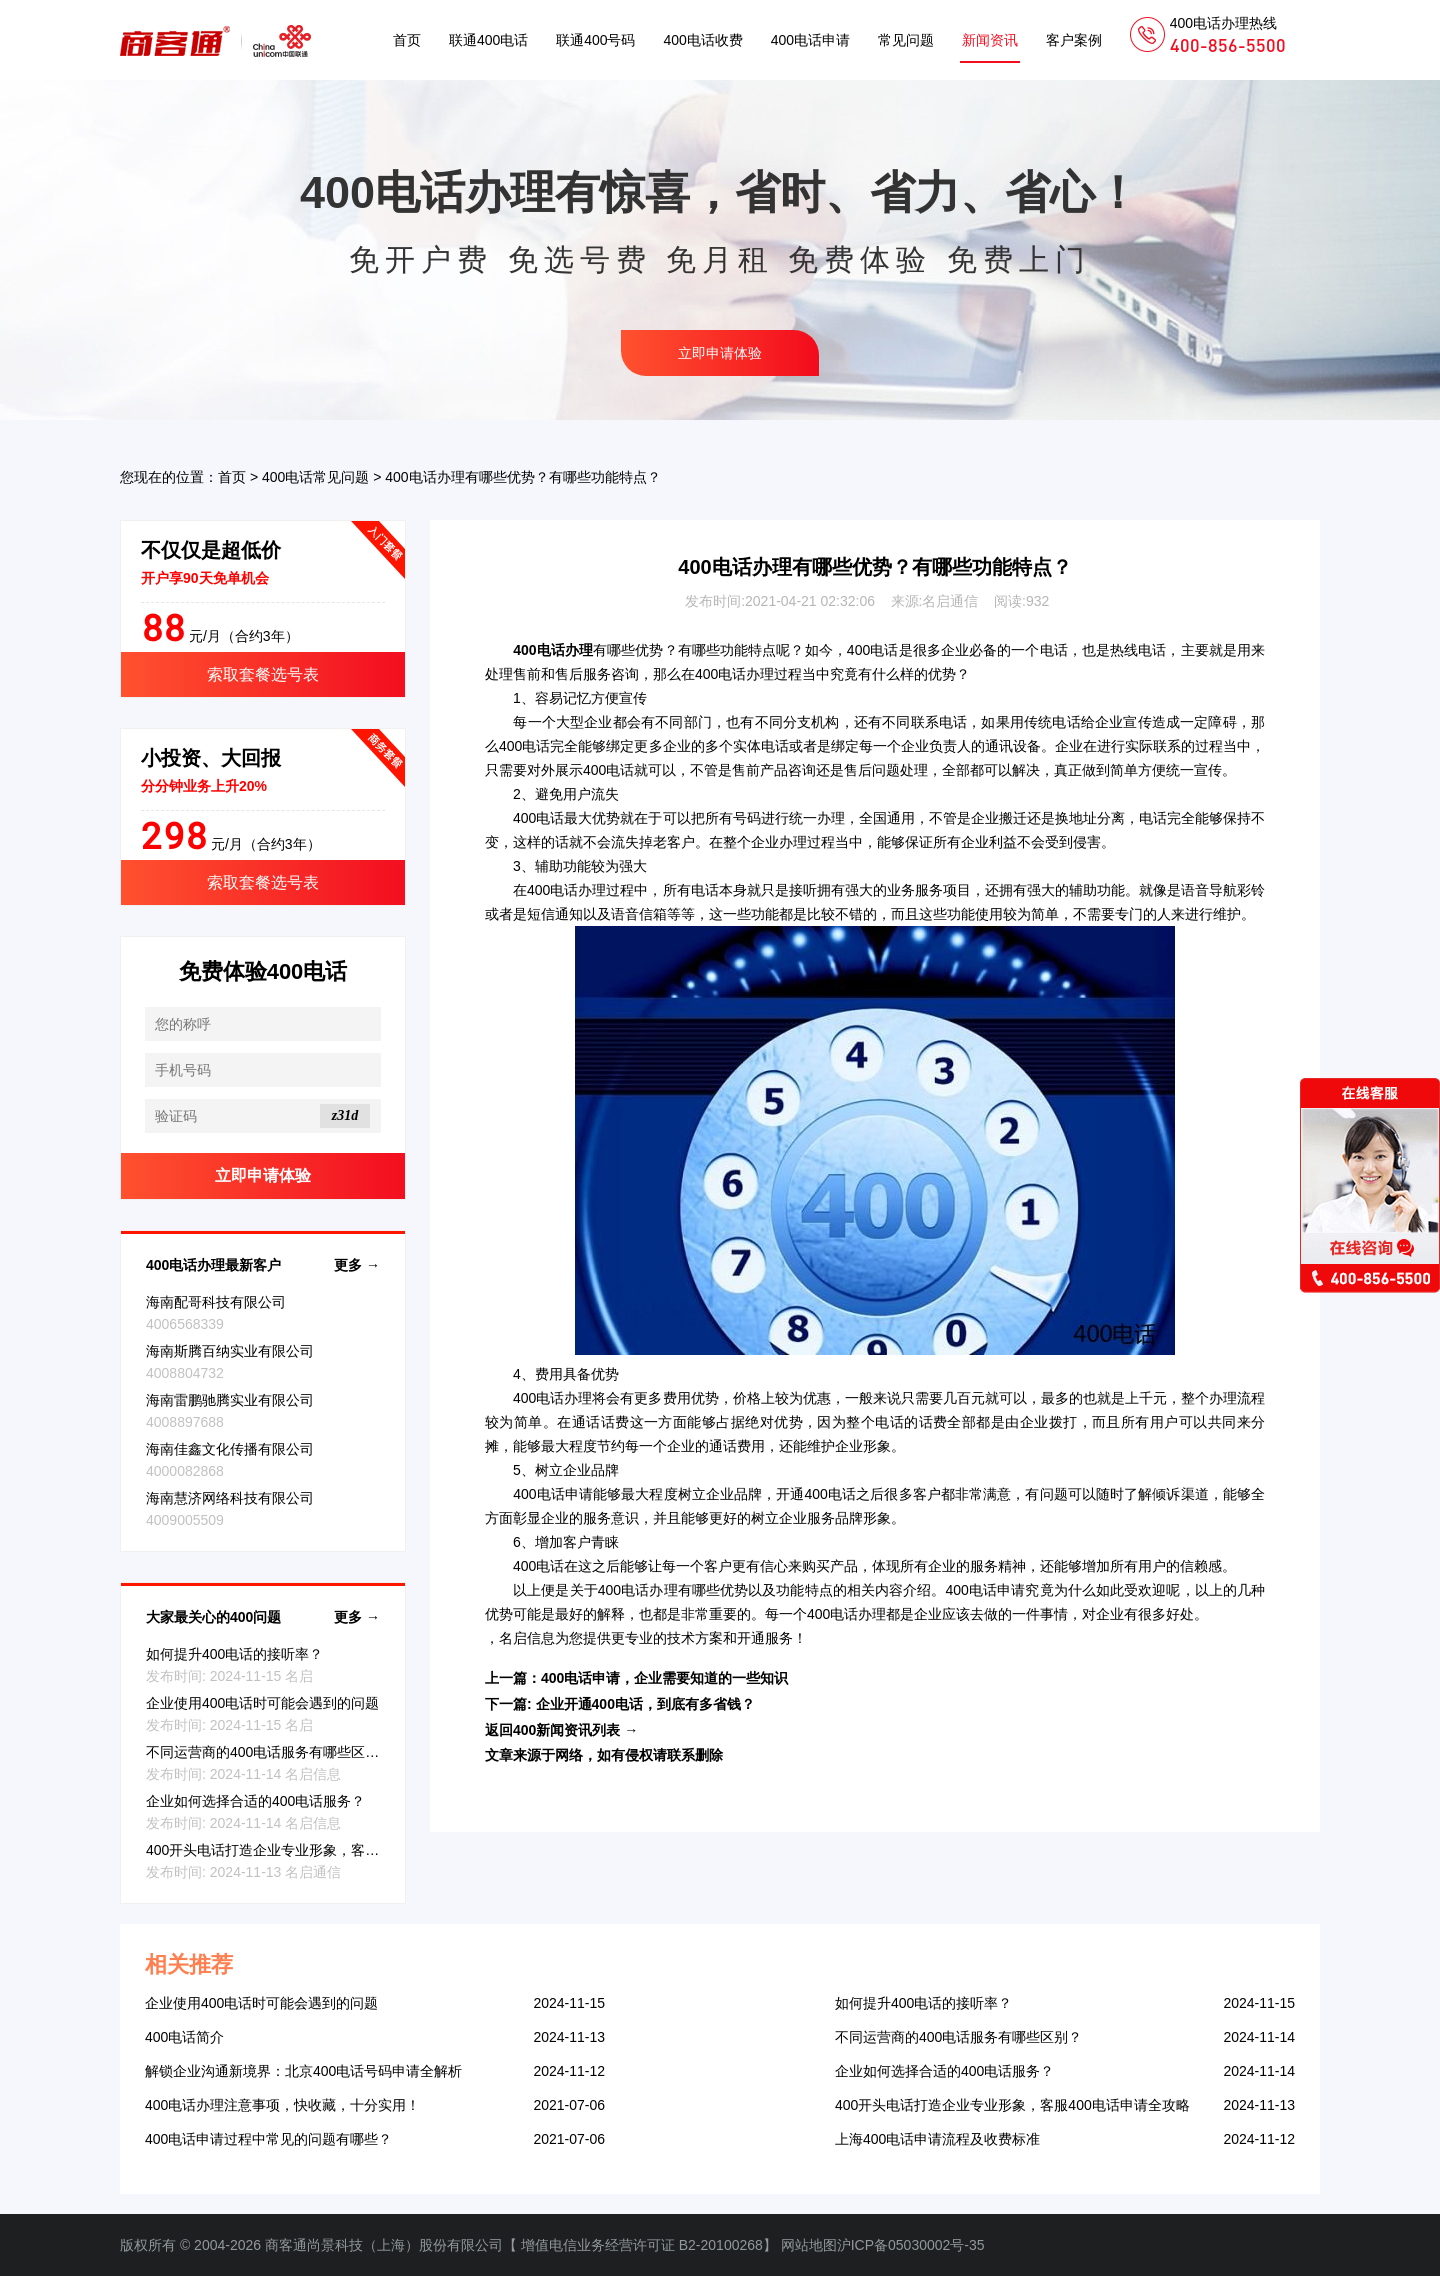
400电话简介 (184, 2037)
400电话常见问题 (315, 477)
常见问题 (906, 40)
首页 (407, 40)
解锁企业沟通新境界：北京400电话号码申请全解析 (303, 2071)
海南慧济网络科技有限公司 (230, 1498)
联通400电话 (488, 40)
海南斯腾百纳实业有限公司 (230, 1351)
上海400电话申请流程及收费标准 (937, 2139)
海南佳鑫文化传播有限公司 (230, 1449)
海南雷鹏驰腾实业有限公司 (230, 1400)
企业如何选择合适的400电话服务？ (255, 1801)
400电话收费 (702, 40)
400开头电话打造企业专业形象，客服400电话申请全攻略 (323, 1850)
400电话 (873, 650)
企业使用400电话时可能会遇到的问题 (262, 1703)
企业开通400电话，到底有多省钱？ (645, 1704)
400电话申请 (810, 40)
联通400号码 (595, 40)
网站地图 (809, 2245)
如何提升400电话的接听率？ (234, 1654)
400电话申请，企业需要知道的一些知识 (664, 1678)
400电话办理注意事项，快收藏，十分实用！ (282, 2105)
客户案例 (1074, 40)
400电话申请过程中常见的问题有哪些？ (268, 2139)
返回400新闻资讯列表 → (561, 1730)
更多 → (357, 1265)
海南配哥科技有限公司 (216, 1302)
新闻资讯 (990, 40)
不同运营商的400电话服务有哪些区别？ (269, 1752)
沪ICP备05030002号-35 (911, 2245)
